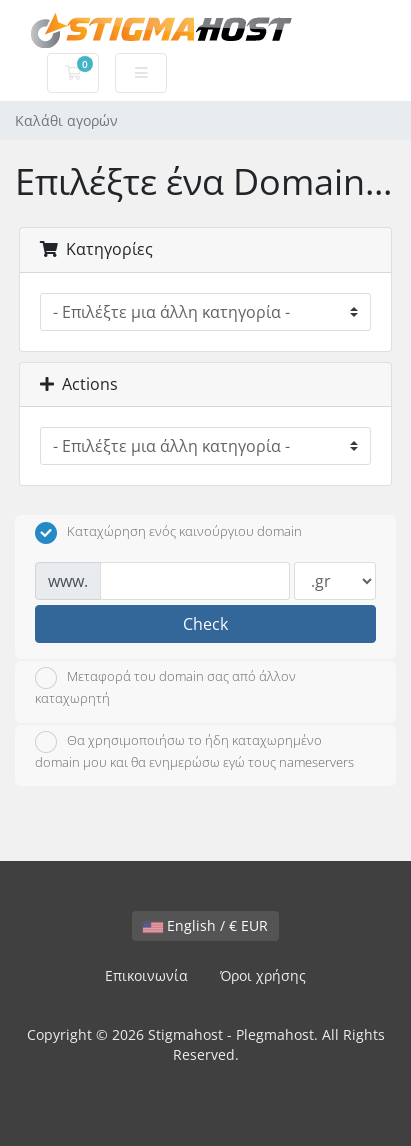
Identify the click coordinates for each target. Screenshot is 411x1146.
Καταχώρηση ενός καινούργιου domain (168, 533)
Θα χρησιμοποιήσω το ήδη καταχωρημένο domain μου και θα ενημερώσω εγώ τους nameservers (194, 751)
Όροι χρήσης (263, 975)
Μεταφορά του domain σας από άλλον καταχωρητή (165, 687)
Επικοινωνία (146, 975)
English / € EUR (205, 925)
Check (205, 624)
